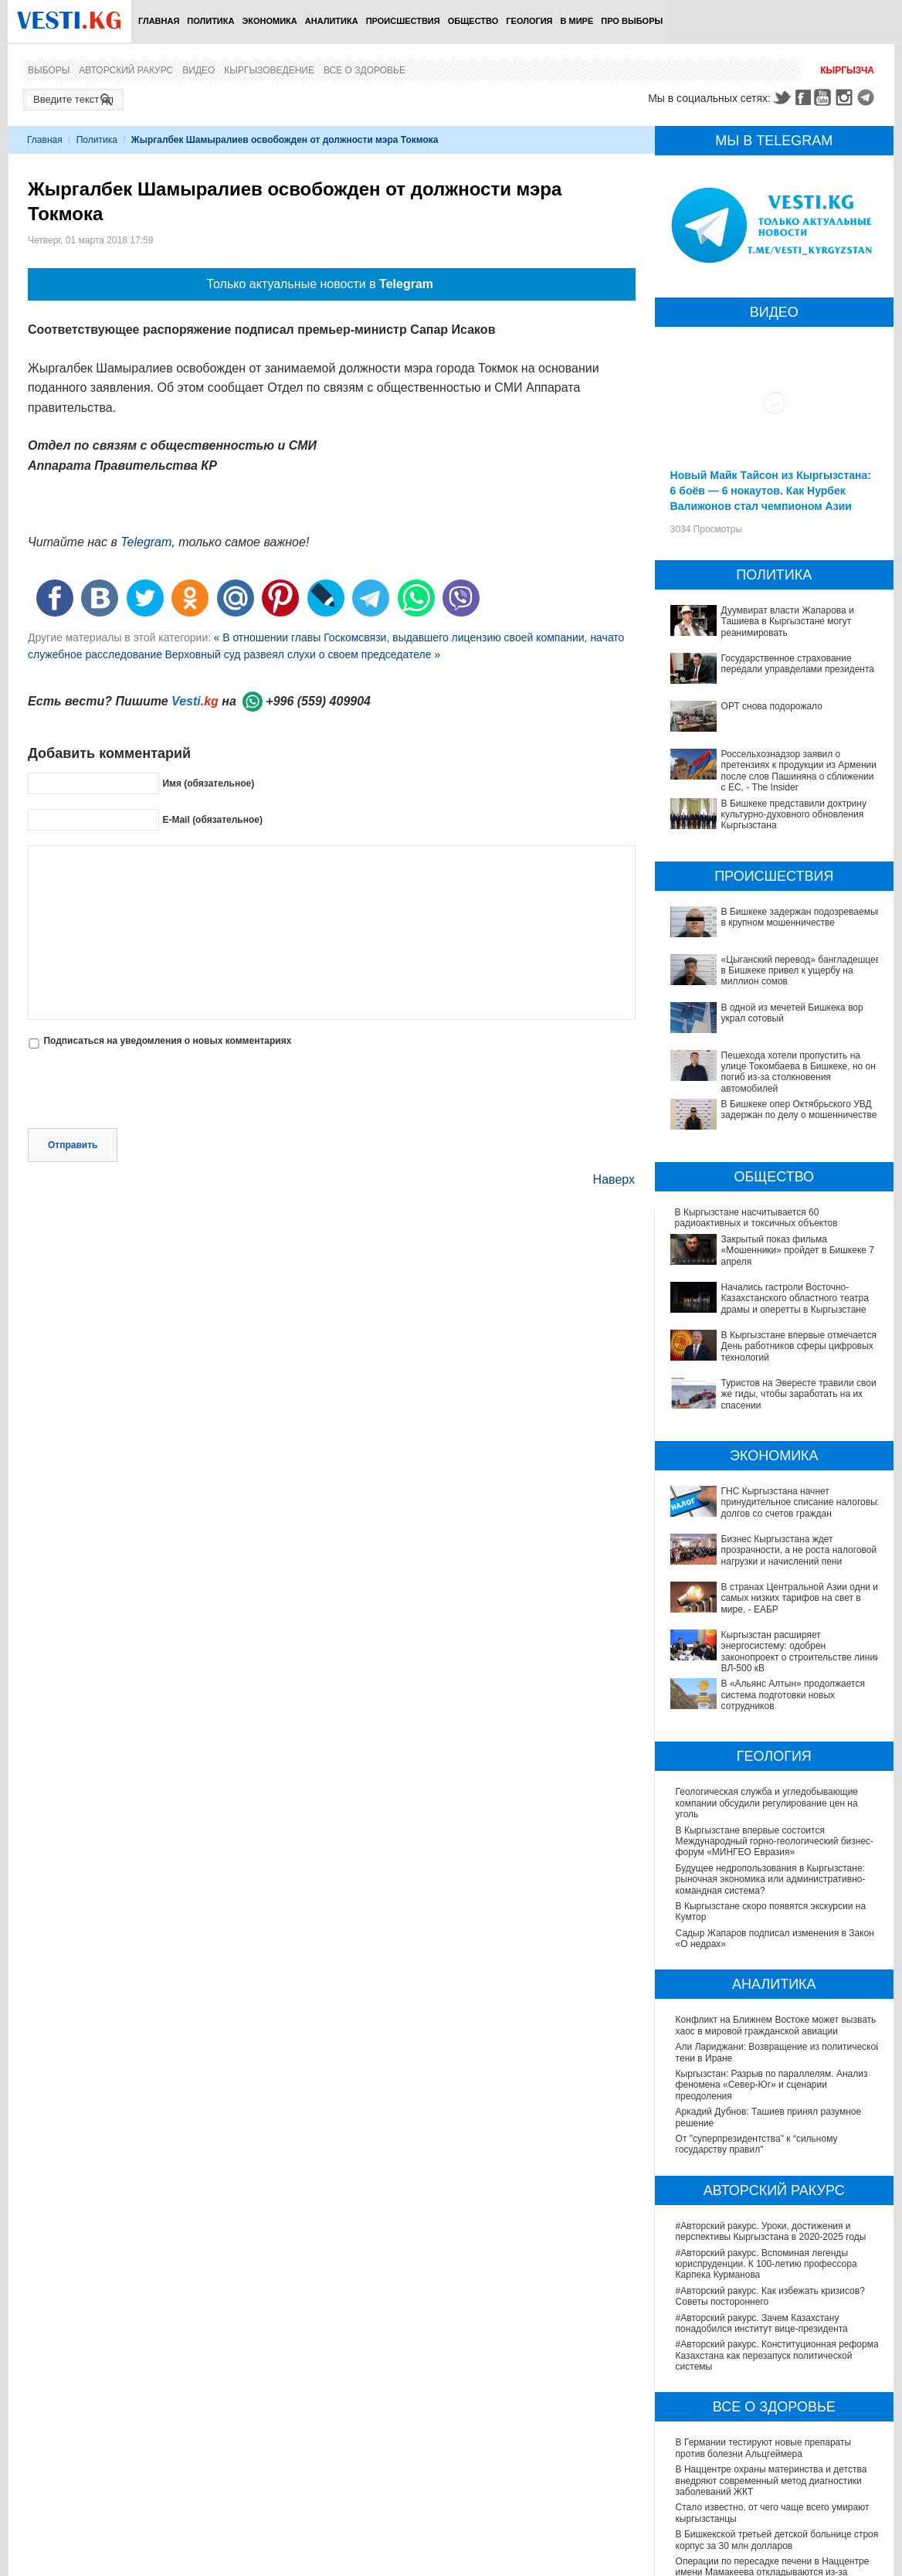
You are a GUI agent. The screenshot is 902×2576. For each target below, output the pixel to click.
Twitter (781, 97)
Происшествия (403, 20)
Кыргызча (847, 70)
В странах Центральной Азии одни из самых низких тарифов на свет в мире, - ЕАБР (771, 1477)
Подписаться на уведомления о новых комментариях (167, 1040)
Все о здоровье (364, 70)
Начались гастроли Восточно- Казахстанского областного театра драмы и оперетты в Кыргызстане (774, 1277)
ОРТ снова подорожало (771, 706)
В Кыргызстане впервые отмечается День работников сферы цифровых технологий (765, 1309)
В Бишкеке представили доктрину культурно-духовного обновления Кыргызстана (793, 814)
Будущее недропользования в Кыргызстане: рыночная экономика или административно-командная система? (771, 1700)
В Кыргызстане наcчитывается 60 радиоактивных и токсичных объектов (756, 1218)
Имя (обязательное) (208, 783)
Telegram (868, 97)
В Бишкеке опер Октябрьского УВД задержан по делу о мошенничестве (799, 1109)
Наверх (614, 1179)
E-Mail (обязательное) (212, 819)
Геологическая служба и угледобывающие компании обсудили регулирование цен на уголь (767, 1623)
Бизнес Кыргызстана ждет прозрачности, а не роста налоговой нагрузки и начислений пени (774, 1450)
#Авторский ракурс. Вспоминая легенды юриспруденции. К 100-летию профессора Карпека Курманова (766, 2084)
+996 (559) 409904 (318, 701)
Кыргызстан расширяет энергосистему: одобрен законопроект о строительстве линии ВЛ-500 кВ (779, 1504)
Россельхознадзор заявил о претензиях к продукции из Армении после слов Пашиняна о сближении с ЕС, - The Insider (799, 771)
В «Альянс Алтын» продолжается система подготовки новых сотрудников (766, 1530)
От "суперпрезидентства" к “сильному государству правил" (757, 1965)
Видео (198, 70)
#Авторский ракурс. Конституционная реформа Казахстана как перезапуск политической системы (777, 2176)
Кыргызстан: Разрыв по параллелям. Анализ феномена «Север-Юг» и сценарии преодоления (772, 1905)
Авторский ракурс (126, 70)
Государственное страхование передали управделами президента (797, 664)
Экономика (269, 20)
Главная (158, 20)
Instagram (846, 97)
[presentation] (145, 1090)
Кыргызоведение (269, 70)
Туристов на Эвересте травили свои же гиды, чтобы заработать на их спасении (773, 1336)
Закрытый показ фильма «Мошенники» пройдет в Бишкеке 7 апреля (760, 1245)
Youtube (825, 97)
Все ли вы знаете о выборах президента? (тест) (779, 2482)
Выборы (49, 70)
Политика (210, 20)
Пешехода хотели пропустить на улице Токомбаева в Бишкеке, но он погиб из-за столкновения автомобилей (798, 1072)
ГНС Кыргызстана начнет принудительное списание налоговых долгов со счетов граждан (776, 1423)
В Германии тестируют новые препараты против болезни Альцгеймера (764, 2268)
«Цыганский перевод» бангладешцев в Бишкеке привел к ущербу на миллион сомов (801, 970)
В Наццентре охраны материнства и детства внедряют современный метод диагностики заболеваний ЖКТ (771, 2301)
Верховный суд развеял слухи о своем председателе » (302, 654)
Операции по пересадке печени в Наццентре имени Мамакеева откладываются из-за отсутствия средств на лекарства (773, 2393)
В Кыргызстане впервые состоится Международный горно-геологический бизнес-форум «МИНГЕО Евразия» (775, 1661)
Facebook (803, 97)
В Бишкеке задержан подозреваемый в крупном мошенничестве (802, 917)
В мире (577, 20)
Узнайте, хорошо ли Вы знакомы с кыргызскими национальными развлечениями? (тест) (778, 2540)
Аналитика (331, 20)
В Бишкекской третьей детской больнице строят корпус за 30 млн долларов (779, 2360)
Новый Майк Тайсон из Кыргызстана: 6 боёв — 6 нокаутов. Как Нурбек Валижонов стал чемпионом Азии (770, 490)
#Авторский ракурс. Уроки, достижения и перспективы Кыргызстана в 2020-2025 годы (771, 2052)
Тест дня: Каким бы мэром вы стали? (756, 2508)
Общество (473, 20)
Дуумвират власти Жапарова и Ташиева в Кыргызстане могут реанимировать (787, 621)
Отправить (72, 1145)
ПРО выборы (632, 20)
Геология (529, 20)
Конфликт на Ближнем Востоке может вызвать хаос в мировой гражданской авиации (776, 1846)
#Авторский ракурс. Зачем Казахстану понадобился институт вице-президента (762, 2143)
